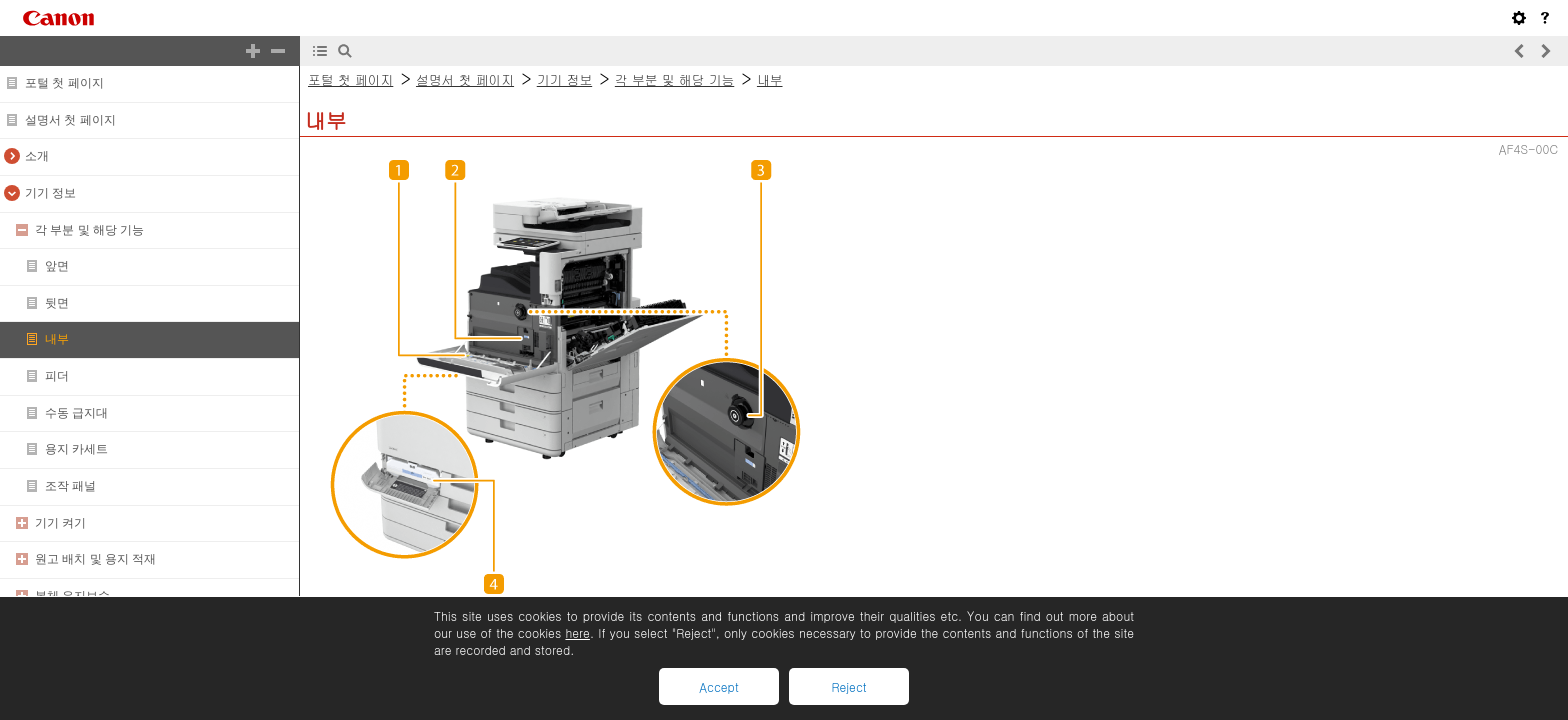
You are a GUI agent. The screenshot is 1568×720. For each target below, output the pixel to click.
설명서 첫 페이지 (70, 120)
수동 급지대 (76, 413)
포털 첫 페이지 (64, 83)
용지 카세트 (76, 449)
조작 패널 (70, 486)
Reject (848, 686)
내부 (57, 339)
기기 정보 (50, 193)
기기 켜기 (60, 523)
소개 (37, 156)
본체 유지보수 (72, 596)
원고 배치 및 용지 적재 (95, 559)
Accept (718, 686)
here (577, 632)
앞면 (57, 266)
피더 (57, 376)
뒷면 (57, 303)
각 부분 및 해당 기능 (89, 230)
